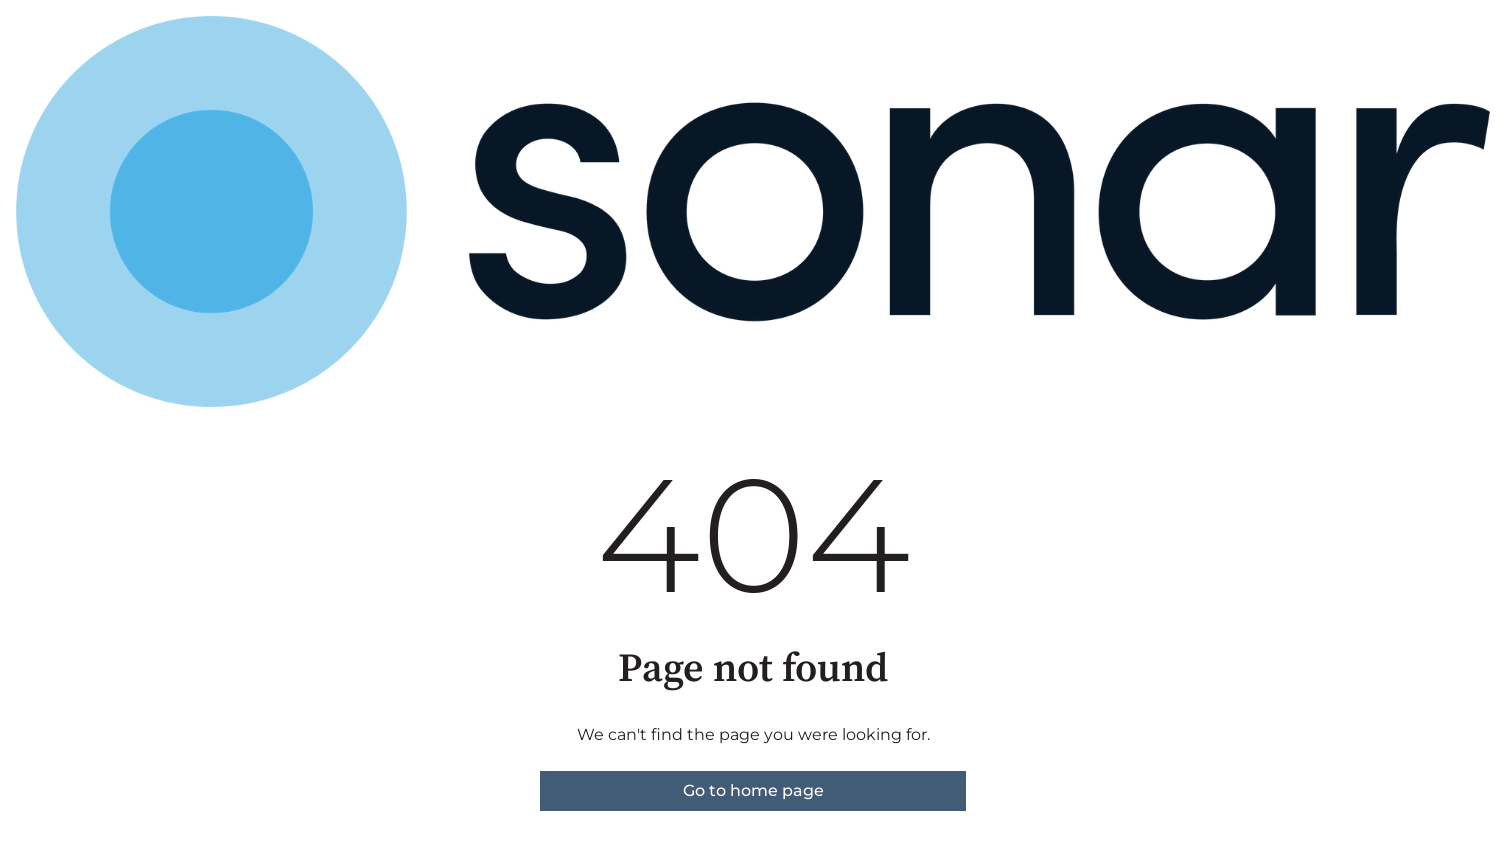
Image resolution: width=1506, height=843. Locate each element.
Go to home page (753, 790)
